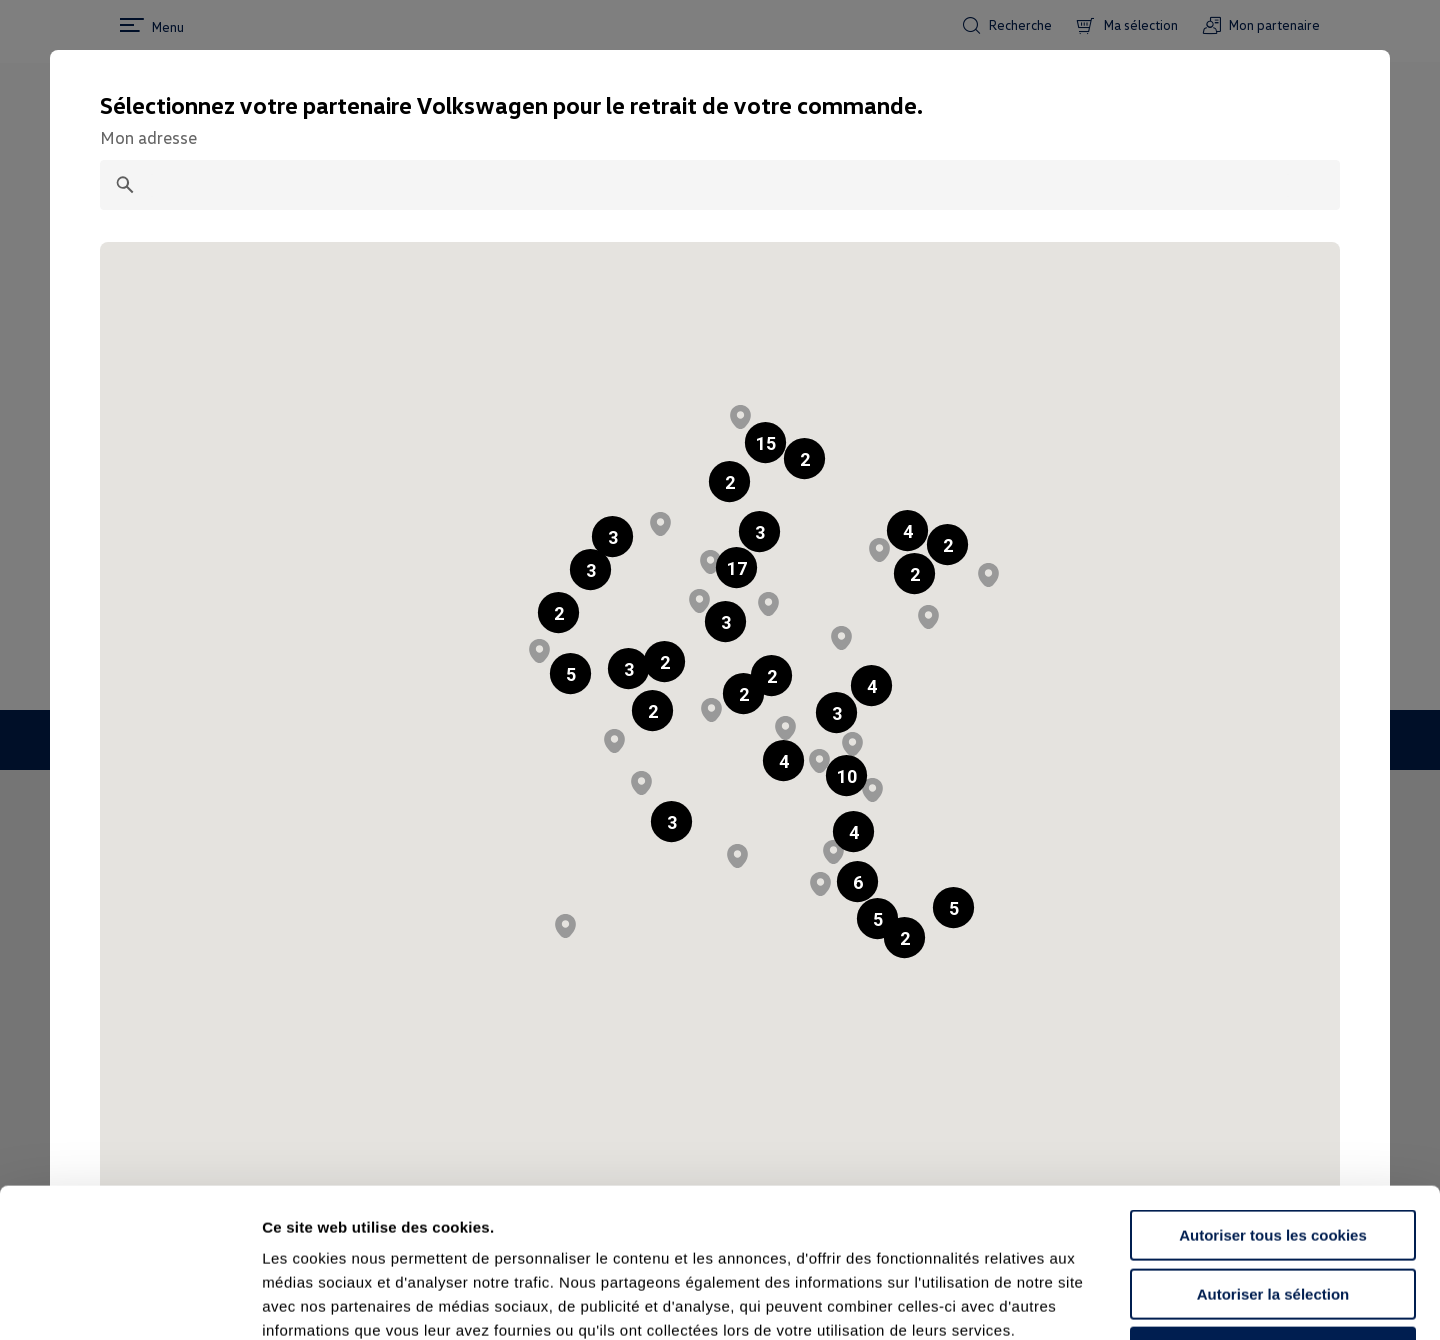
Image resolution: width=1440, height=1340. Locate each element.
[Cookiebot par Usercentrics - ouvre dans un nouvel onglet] (129, 1301)
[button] (729, 481)
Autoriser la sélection (1273, 1154)
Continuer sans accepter (1272, 1212)
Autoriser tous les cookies (1273, 1095)
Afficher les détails (1101, 1300)
